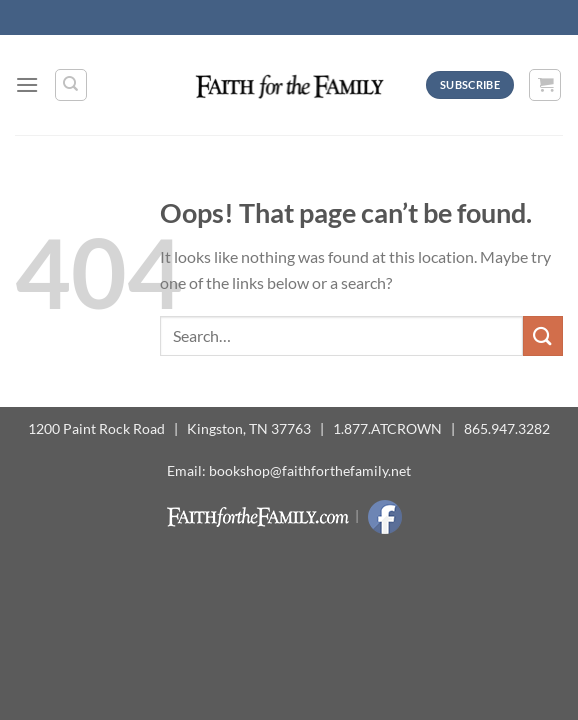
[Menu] (27, 84)
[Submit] (543, 335)
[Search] (71, 85)
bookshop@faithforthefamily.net (310, 470)
